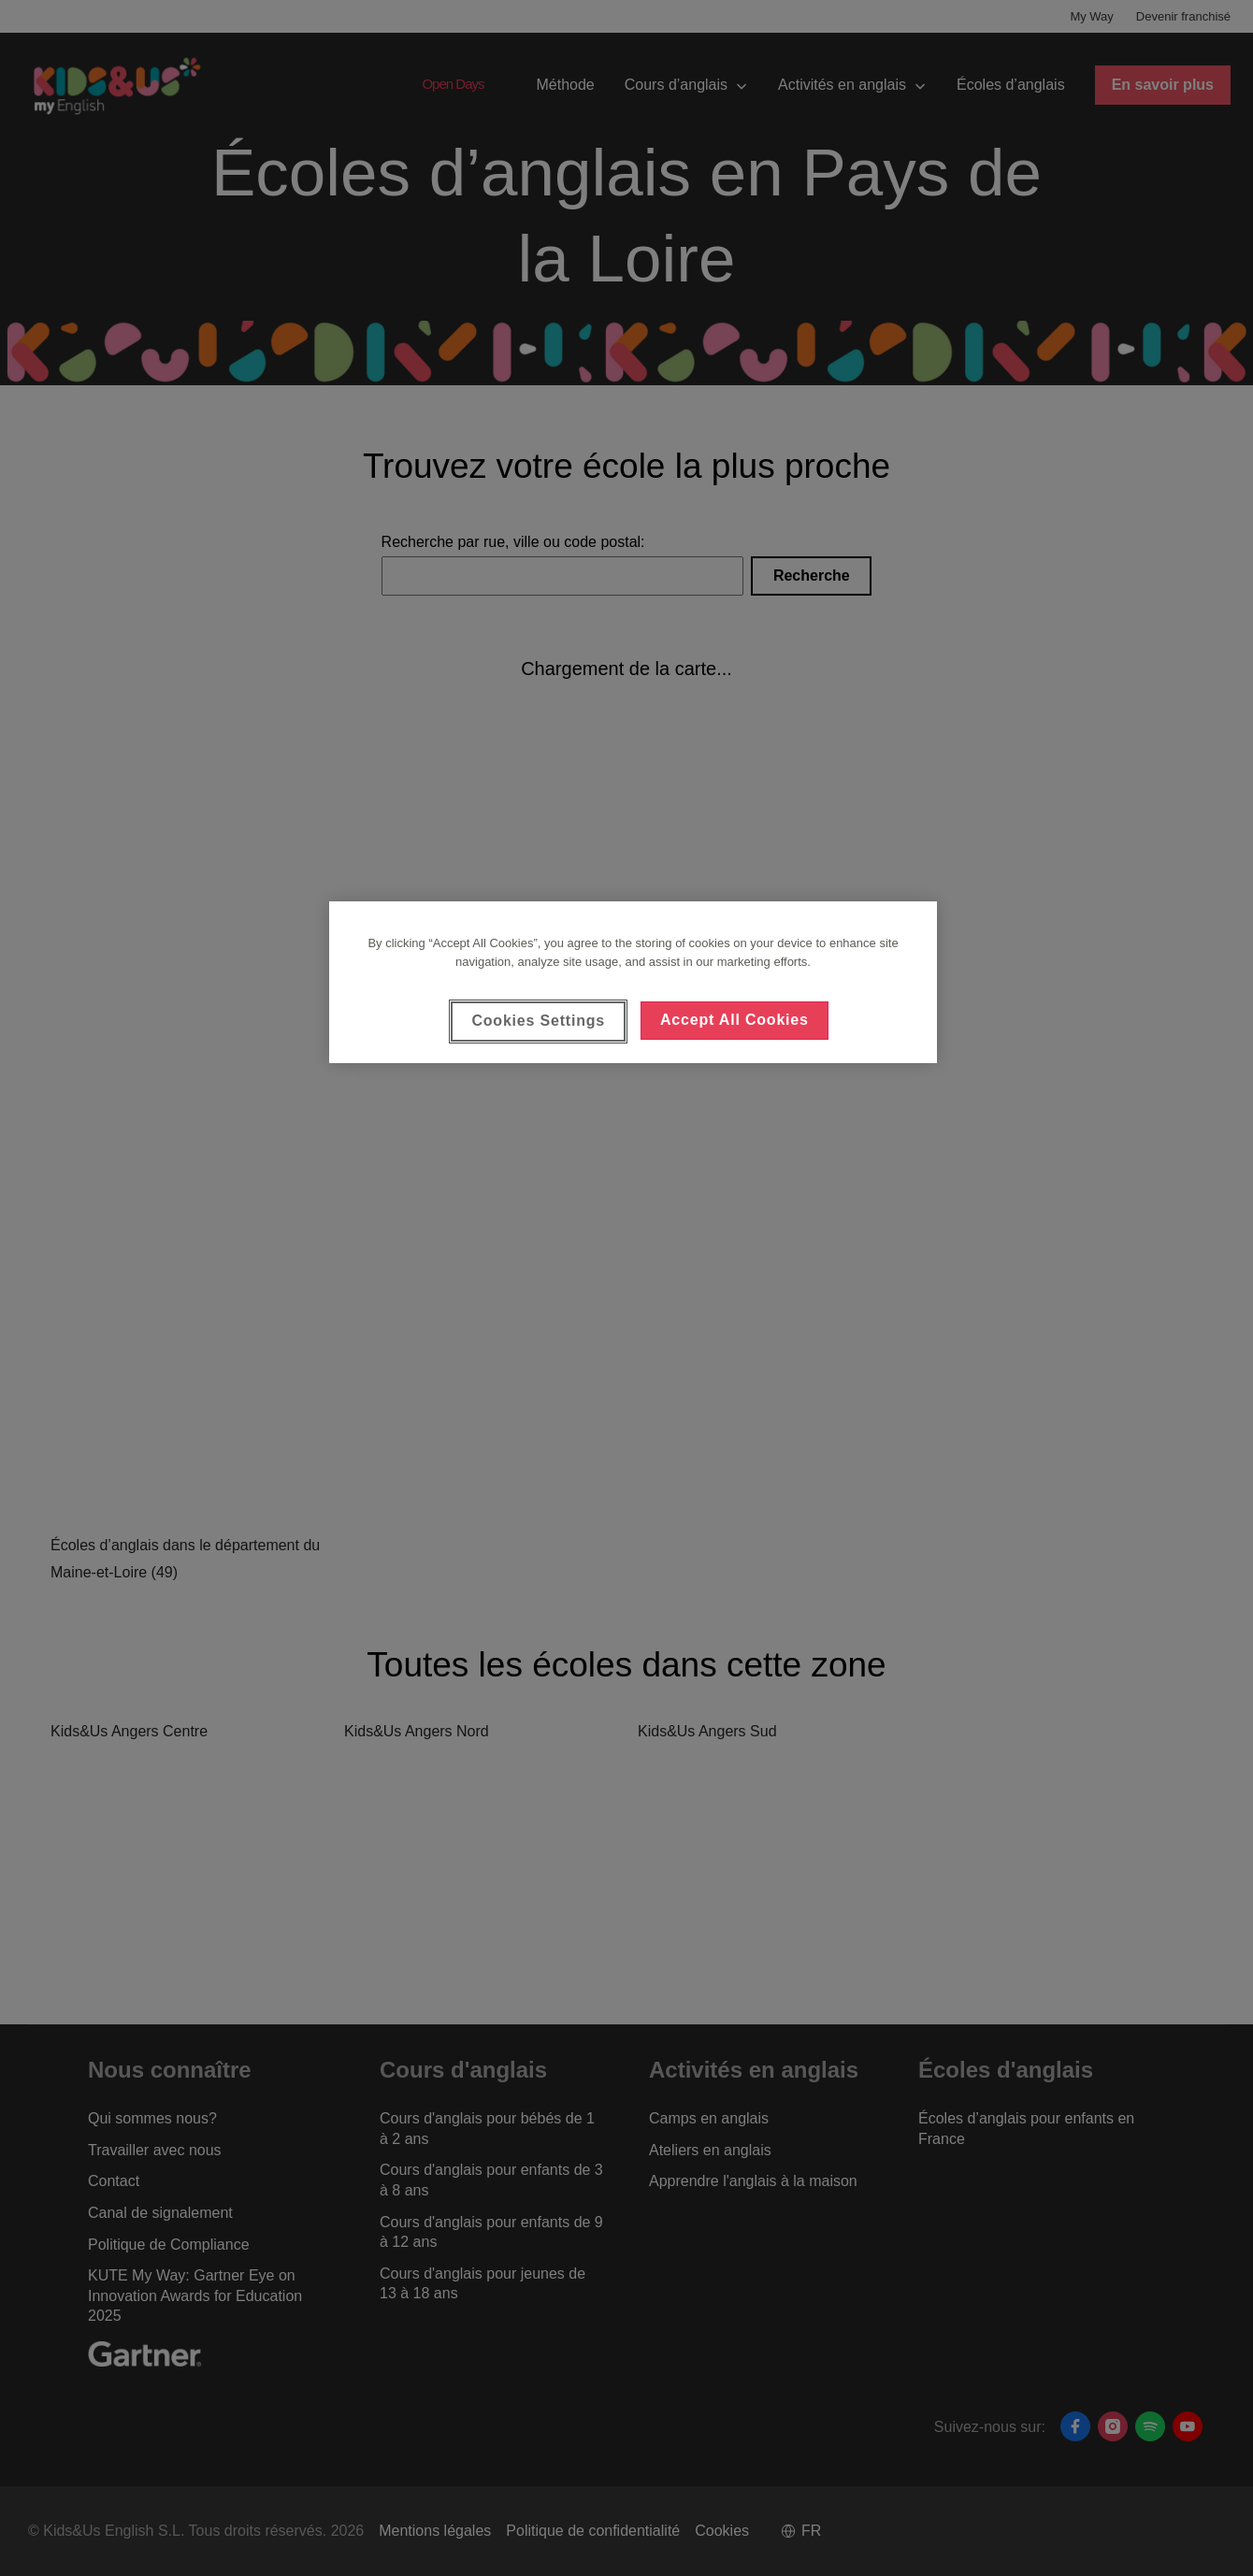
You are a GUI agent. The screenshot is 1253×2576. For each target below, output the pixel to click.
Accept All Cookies (734, 1020)
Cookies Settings (538, 1021)
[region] (633, 981)
